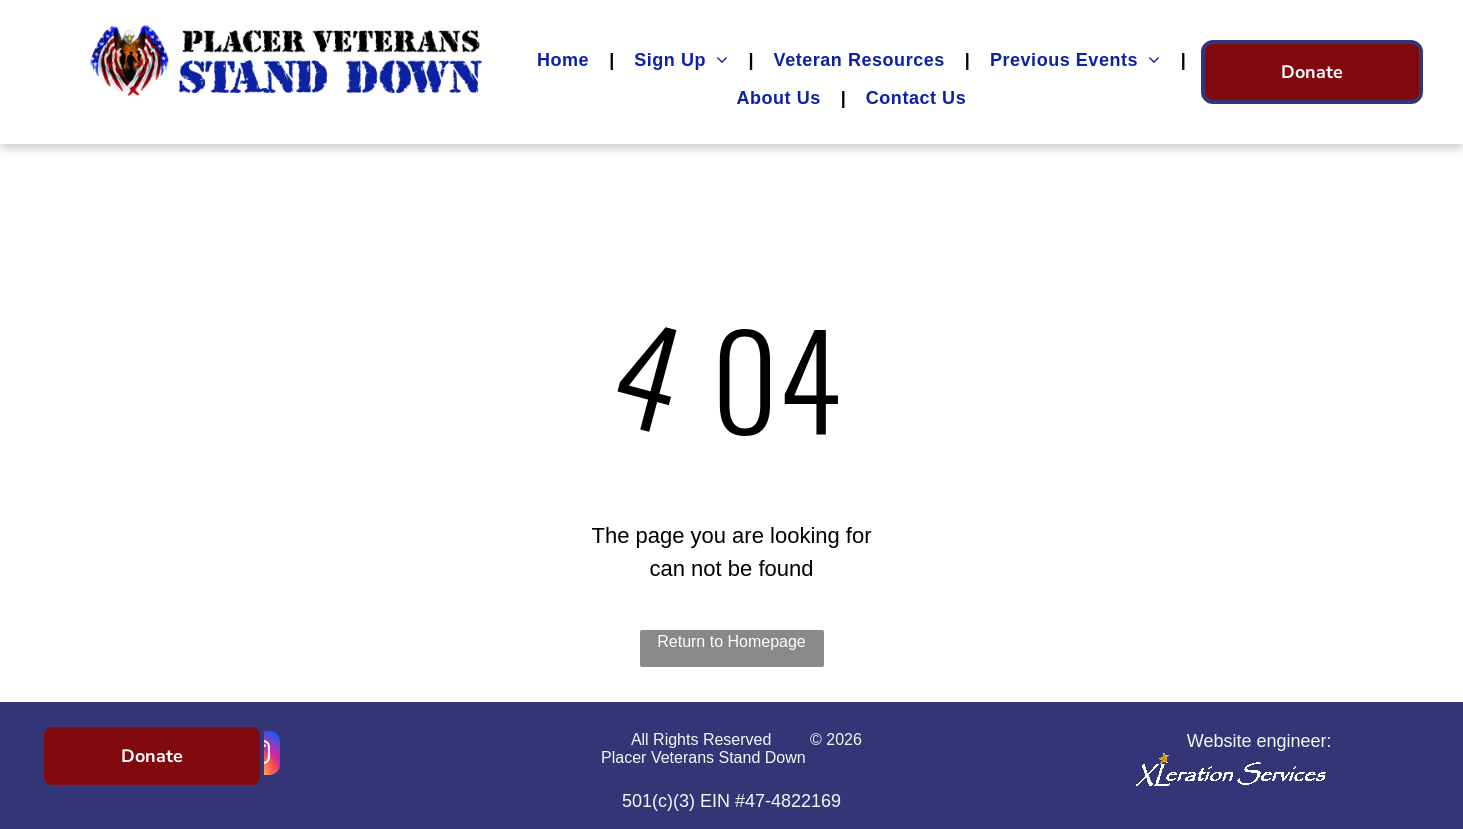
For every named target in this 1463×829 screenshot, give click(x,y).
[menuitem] (565, 60)
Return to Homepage (731, 641)
